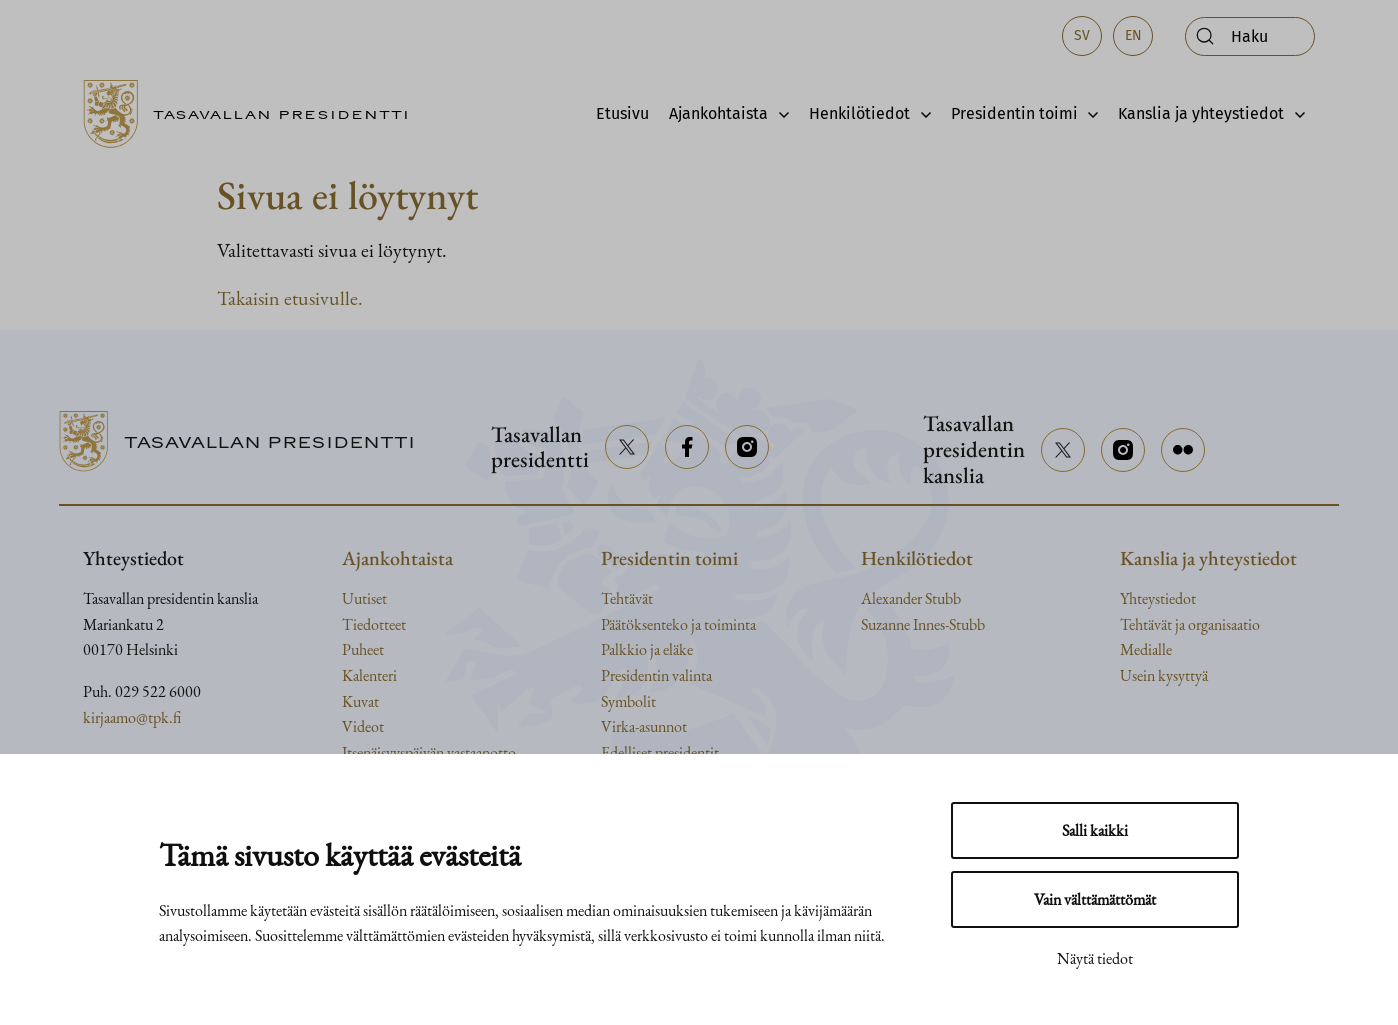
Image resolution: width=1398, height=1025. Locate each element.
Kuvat (360, 701)
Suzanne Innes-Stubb (923, 624)
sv (1082, 35)
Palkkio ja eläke (647, 649)
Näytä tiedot (1095, 958)
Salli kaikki (1095, 830)
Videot (363, 726)
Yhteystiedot (1158, 598)
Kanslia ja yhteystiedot (1201, 113)
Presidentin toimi (1014, 113)
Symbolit (628, 701)
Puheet (363, 649)
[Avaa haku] (1250, 36)
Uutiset (364, 598)
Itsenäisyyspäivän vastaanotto (429, 752)
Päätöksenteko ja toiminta (678, 624)
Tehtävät (627, 598)
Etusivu (622, 113)
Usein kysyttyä (1164, 675)
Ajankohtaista (718, 113)
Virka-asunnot (644, 726)
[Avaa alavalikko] (778, 114)
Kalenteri (369, 675)
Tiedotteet (374, 624)
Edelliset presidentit (660, 752)
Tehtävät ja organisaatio (1190, 624)
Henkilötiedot (859, 113)
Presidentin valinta (656, 675)
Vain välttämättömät (1095, 899)
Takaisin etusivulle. (290, 298)
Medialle (1146, 649)
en (1133, 35)
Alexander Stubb (911, 598)
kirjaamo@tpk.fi (132, 717)
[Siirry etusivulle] (254, 114)
